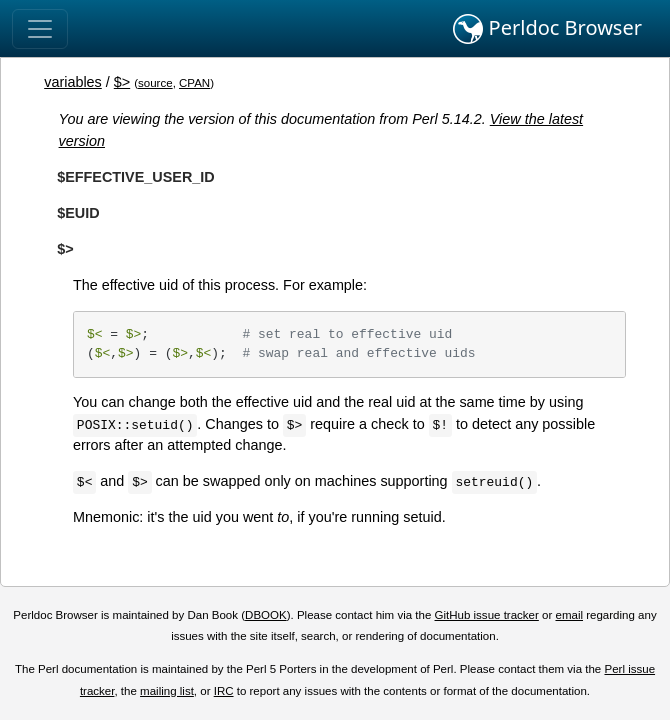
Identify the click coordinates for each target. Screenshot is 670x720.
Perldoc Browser (547, 29)
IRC (224, 691)
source (155, 83)
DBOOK (266, 615)
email (569, 615)
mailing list (167, 691)
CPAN (194, 83)
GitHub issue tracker (487, 615)
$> (122, 82)
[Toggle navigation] (40, 29)
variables (73, 82)
